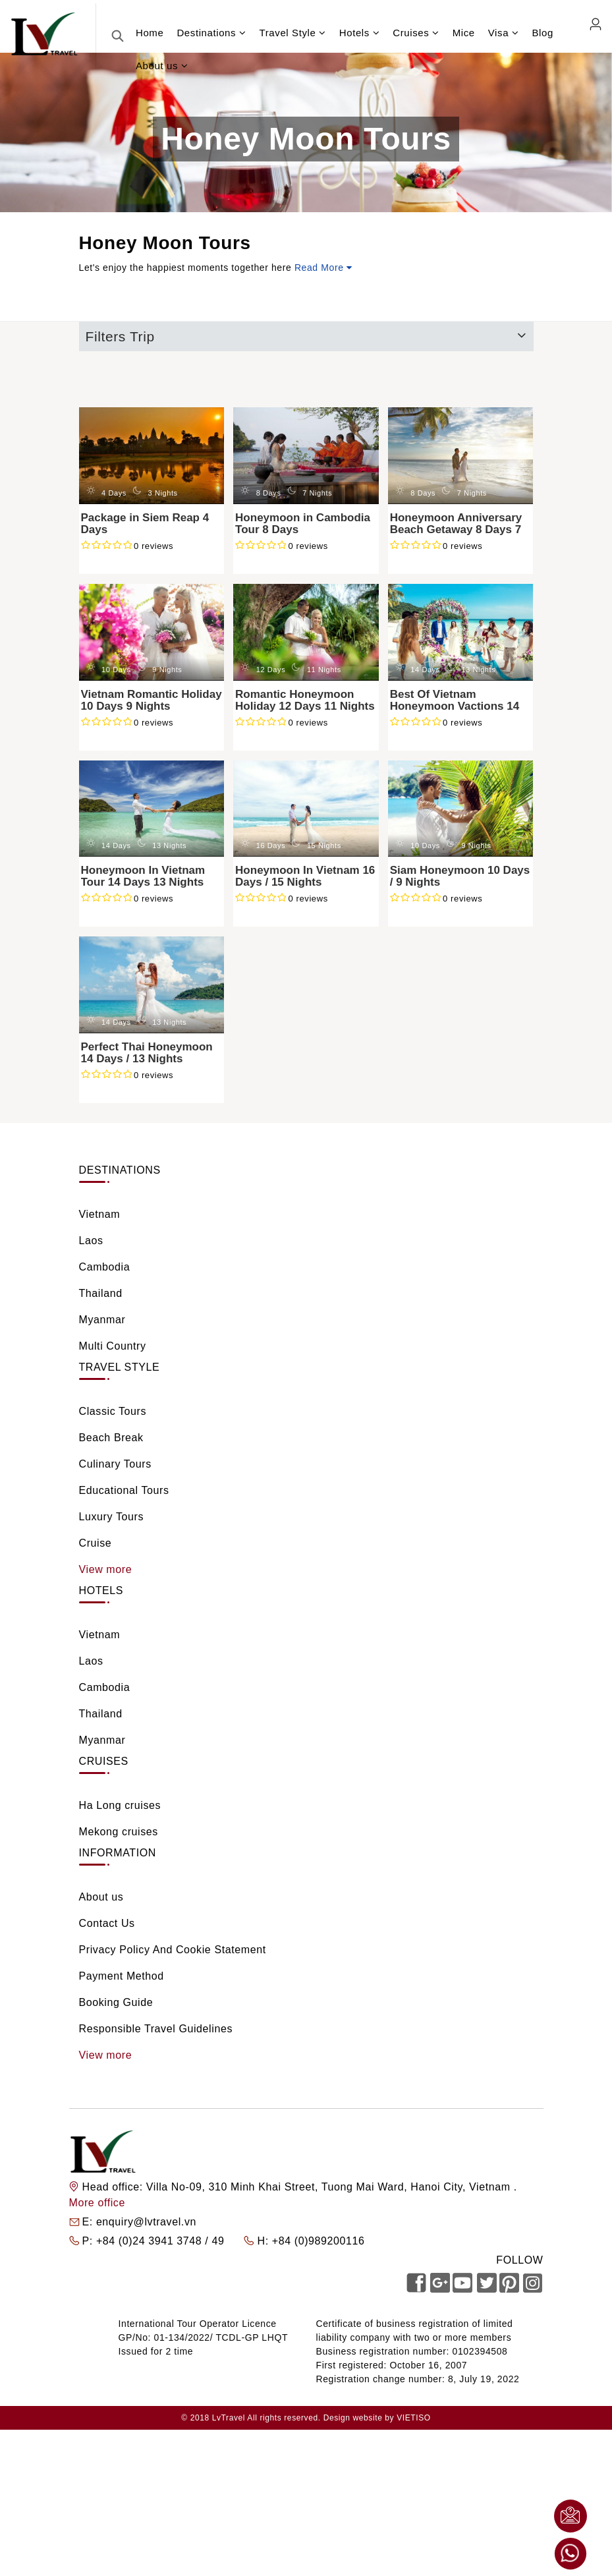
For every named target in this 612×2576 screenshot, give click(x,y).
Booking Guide (116, 2002)
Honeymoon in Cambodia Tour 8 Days (302, 524)
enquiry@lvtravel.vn (146, 2221)
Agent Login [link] (595, 24)
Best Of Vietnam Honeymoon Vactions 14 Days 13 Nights (455, 706)
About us (101, 1897)
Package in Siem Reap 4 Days (145, 524)
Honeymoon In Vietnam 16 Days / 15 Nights (305, 876)
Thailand (101, 1293)
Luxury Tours (111, 1516)
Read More (323, 267)
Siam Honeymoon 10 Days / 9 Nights (460, 876)
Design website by (359, 2417)
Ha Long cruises (120, 1805)
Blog (542, 32)
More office (97, 2202)
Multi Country (112, 1346)
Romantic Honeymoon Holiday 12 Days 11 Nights (305, 700)
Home (149, 32)
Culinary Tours (115, 1464)
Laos (91, 1240)
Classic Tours (113, 1411)
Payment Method (121, 1976)
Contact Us (107, 1923)
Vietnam (100, 1214)
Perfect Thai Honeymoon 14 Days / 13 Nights (147, 1053)
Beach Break (111, 1437)
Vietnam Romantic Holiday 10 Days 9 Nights (151, 700)
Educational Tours (124, 1490)
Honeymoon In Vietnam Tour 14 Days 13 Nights (143, 876)
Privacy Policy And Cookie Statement (172, 1949)
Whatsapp (570, 2553)
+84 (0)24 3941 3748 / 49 (162, 2241)
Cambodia (104, 1267)
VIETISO (414, 2417)
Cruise (95, 1543)
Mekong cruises (118, 1831)
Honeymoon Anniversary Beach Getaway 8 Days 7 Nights (456, 530)
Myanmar (102, 1319)
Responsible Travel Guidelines (156, 2028)
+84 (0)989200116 (318, 2241)
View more (105, 1569)
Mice (464, 32)
